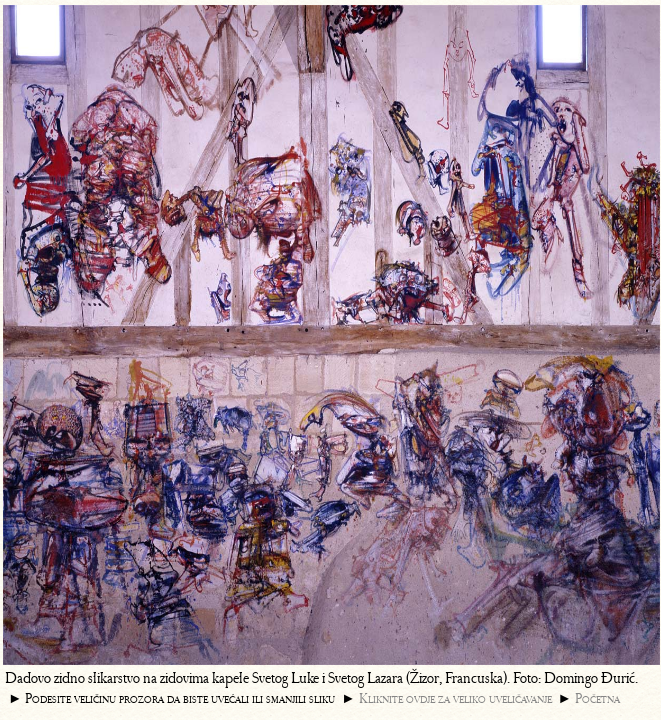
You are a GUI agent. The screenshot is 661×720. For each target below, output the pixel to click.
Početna (597, 698)
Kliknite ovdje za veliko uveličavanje (455, 698)
